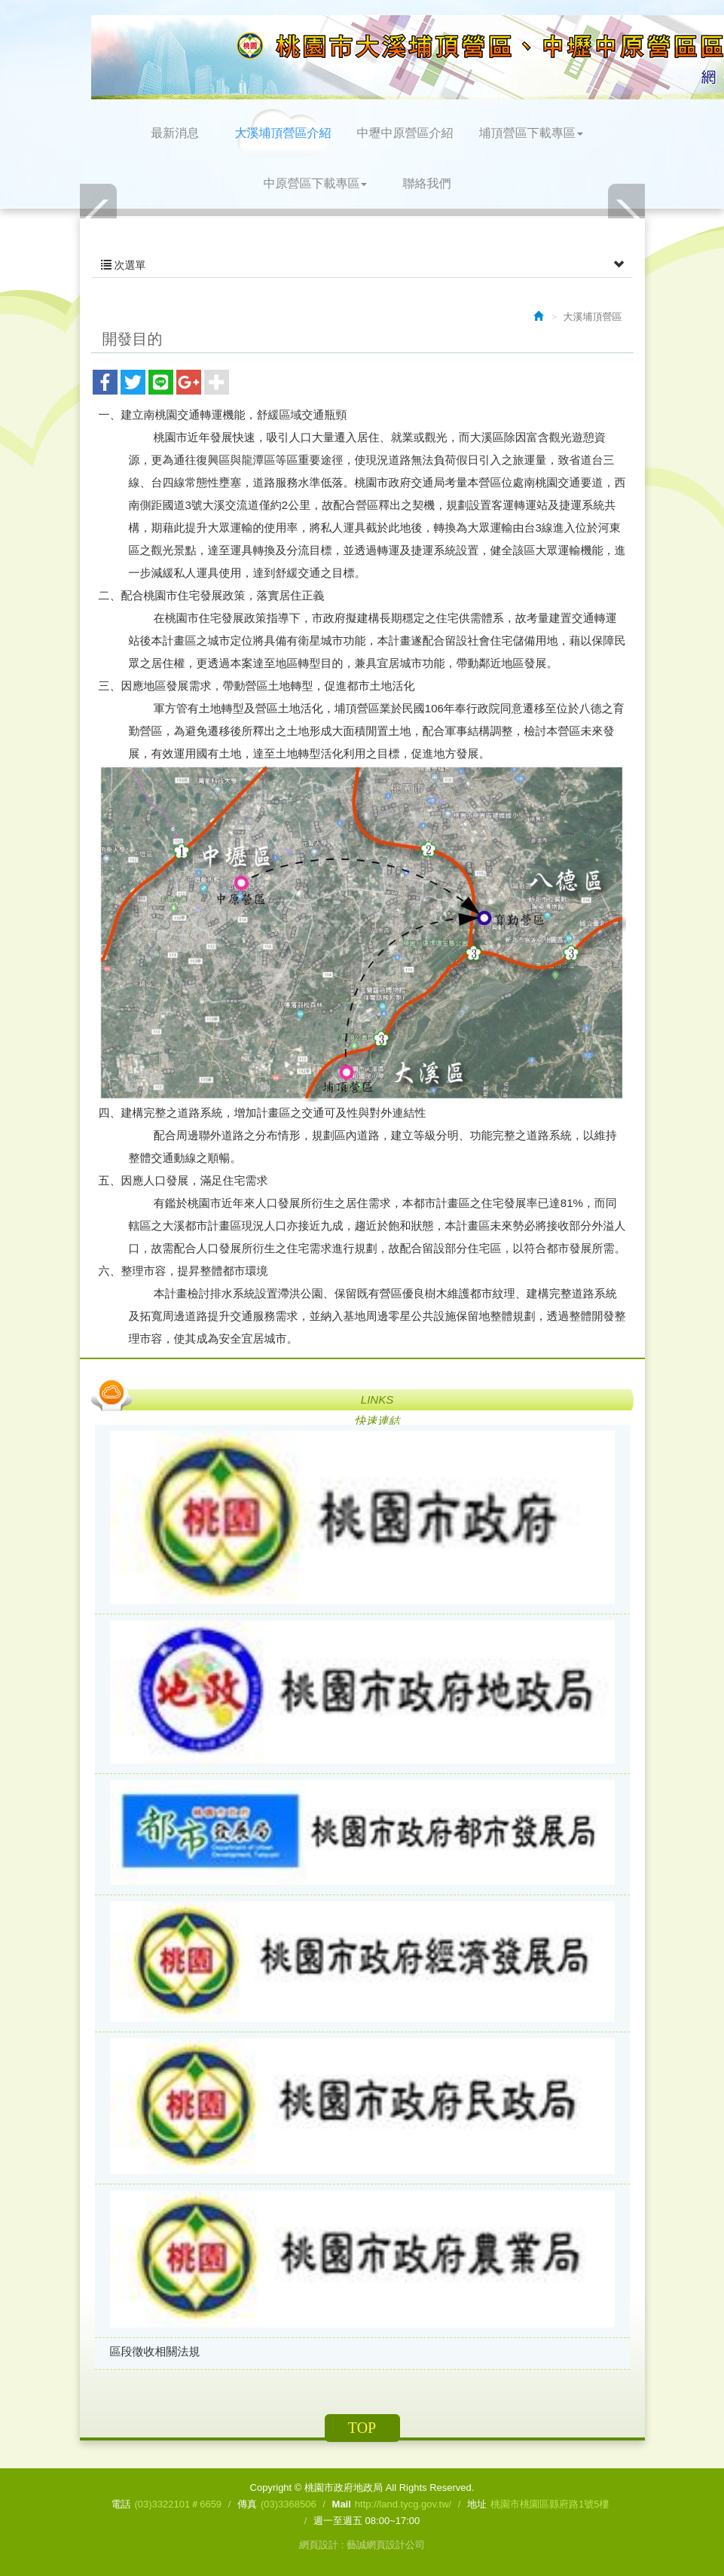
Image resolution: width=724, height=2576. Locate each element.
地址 (477, 2504)
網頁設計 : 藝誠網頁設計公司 (362, 2544)
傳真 (247, 2504)
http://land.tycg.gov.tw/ (403, 2504)
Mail (341, 2504)
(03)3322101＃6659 (177, 2504)
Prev (99, 217)
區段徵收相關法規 (155, 2351)
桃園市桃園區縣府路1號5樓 (549, 2504)
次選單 (362, 265)
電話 (120, 2504)
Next (626, 217)
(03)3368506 (288, 2504)
